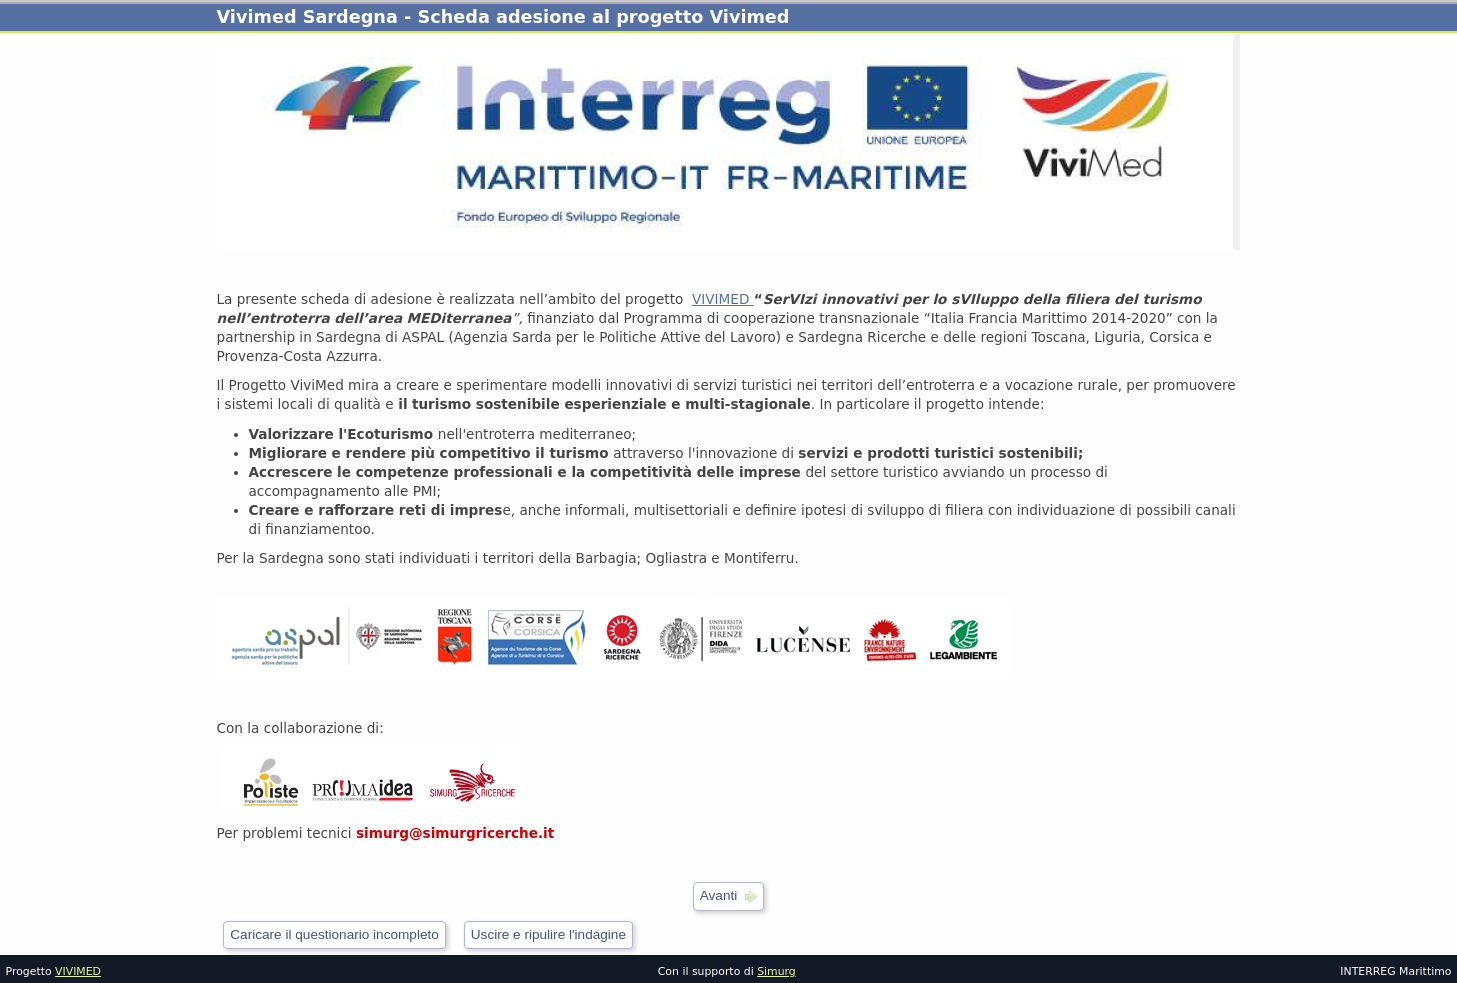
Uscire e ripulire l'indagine (548, 934)
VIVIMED (723, 299)
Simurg (776, 971)
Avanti (719, 895)
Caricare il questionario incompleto (334, 934)
